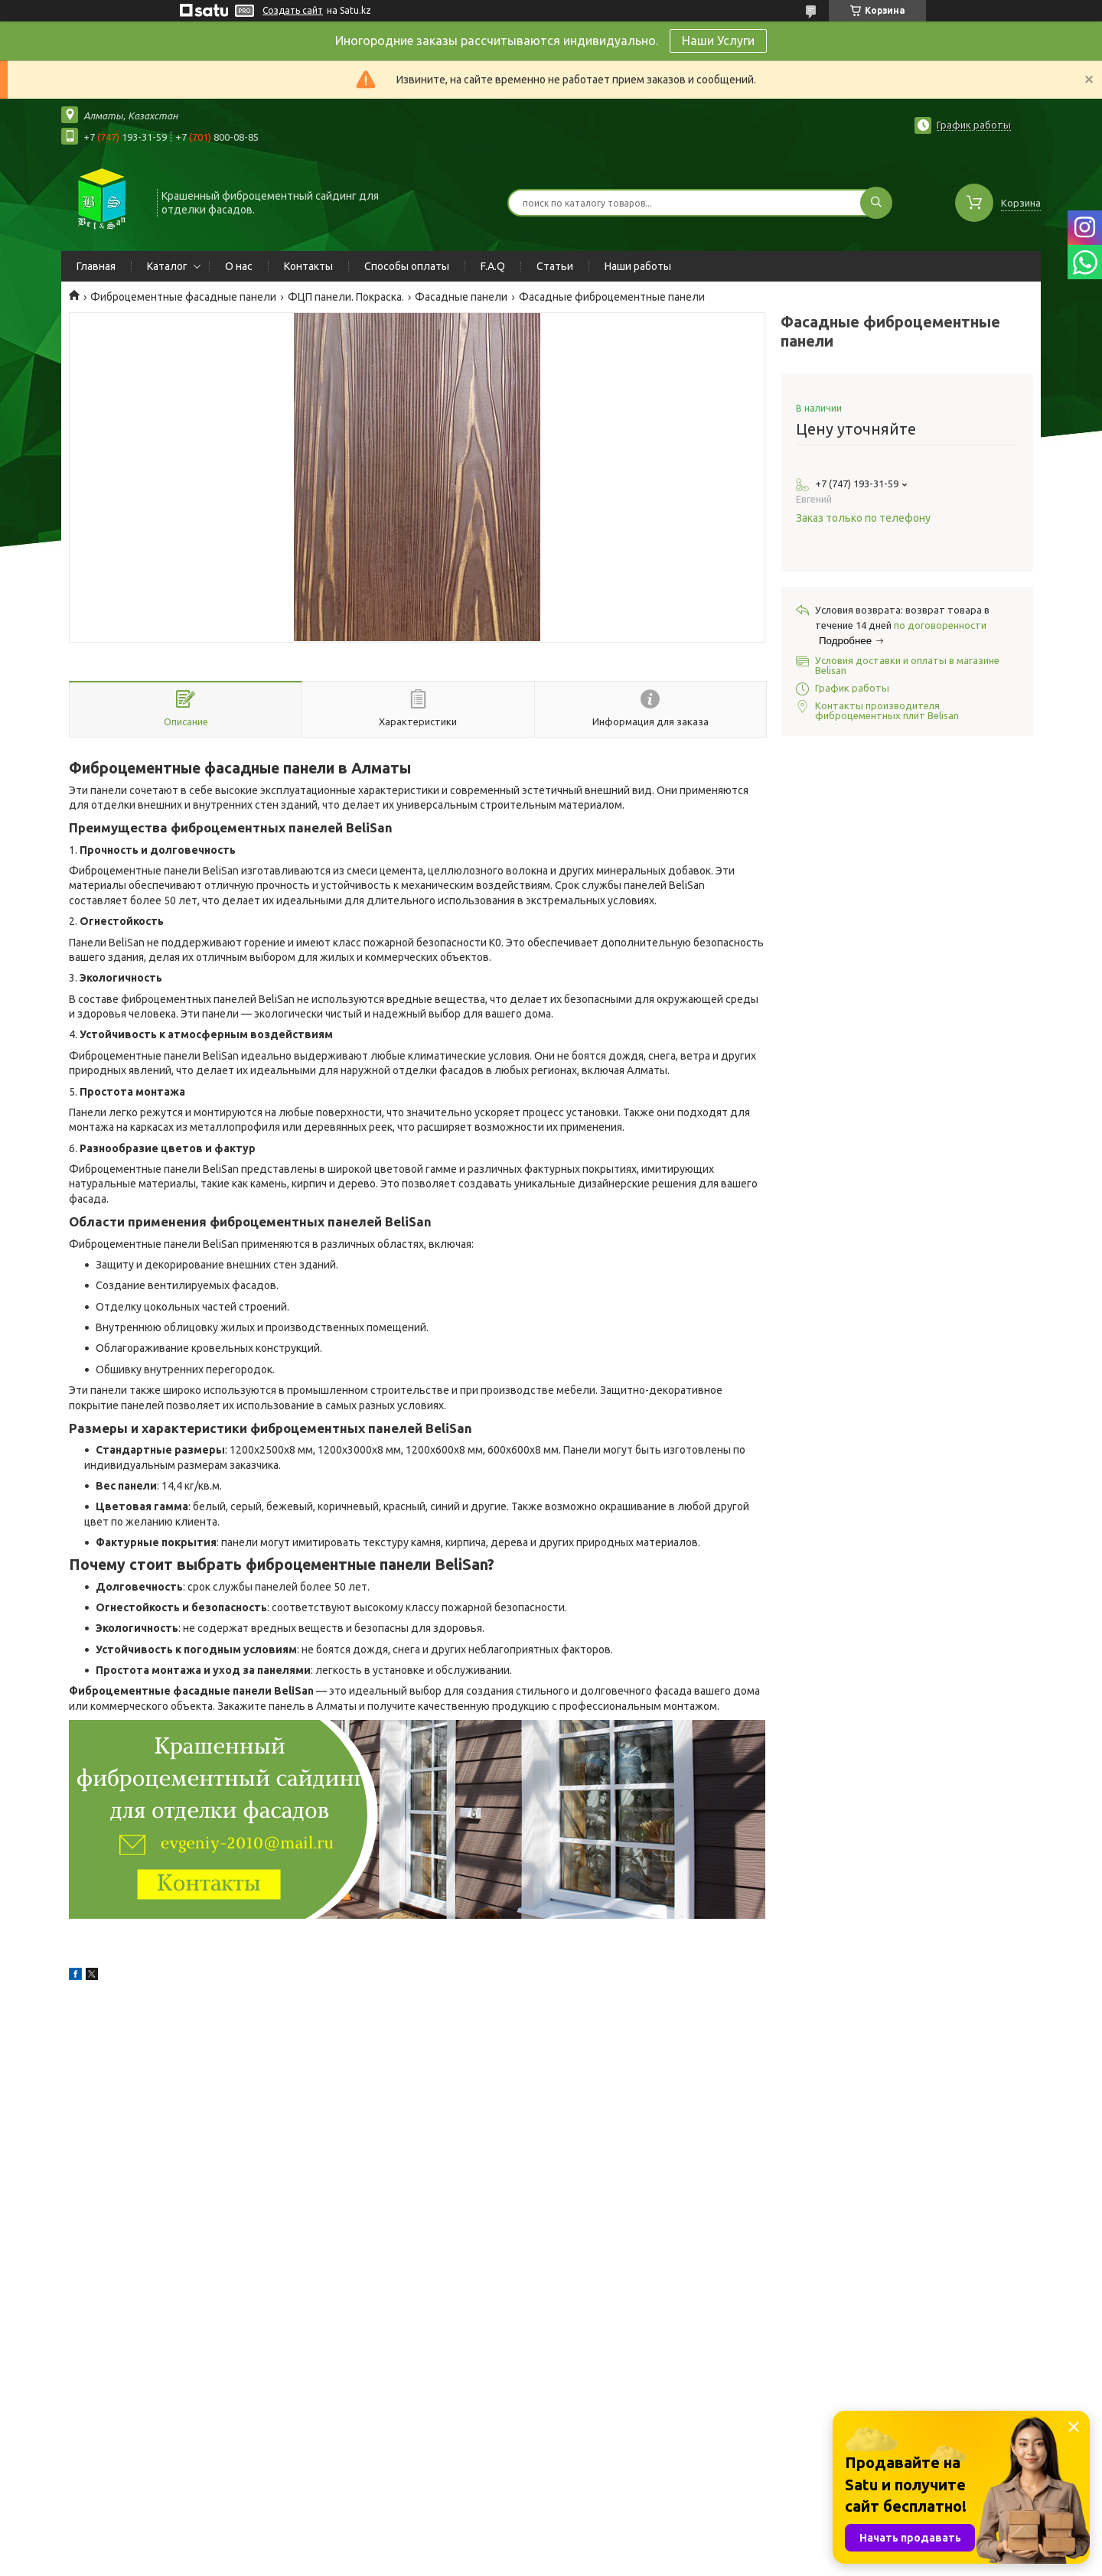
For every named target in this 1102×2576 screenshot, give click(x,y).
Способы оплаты (406, 266)
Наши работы (638, 266)
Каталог (167, 266)
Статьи (554, 266)
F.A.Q (493, 266)
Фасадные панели (461, 297)
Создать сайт (292, 10)
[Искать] (876, 203)
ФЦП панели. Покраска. (346, 297)
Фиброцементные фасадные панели (183, 297)
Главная (96, 266)
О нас (239, 266)
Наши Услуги (718, 40)
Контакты (308, 266)
